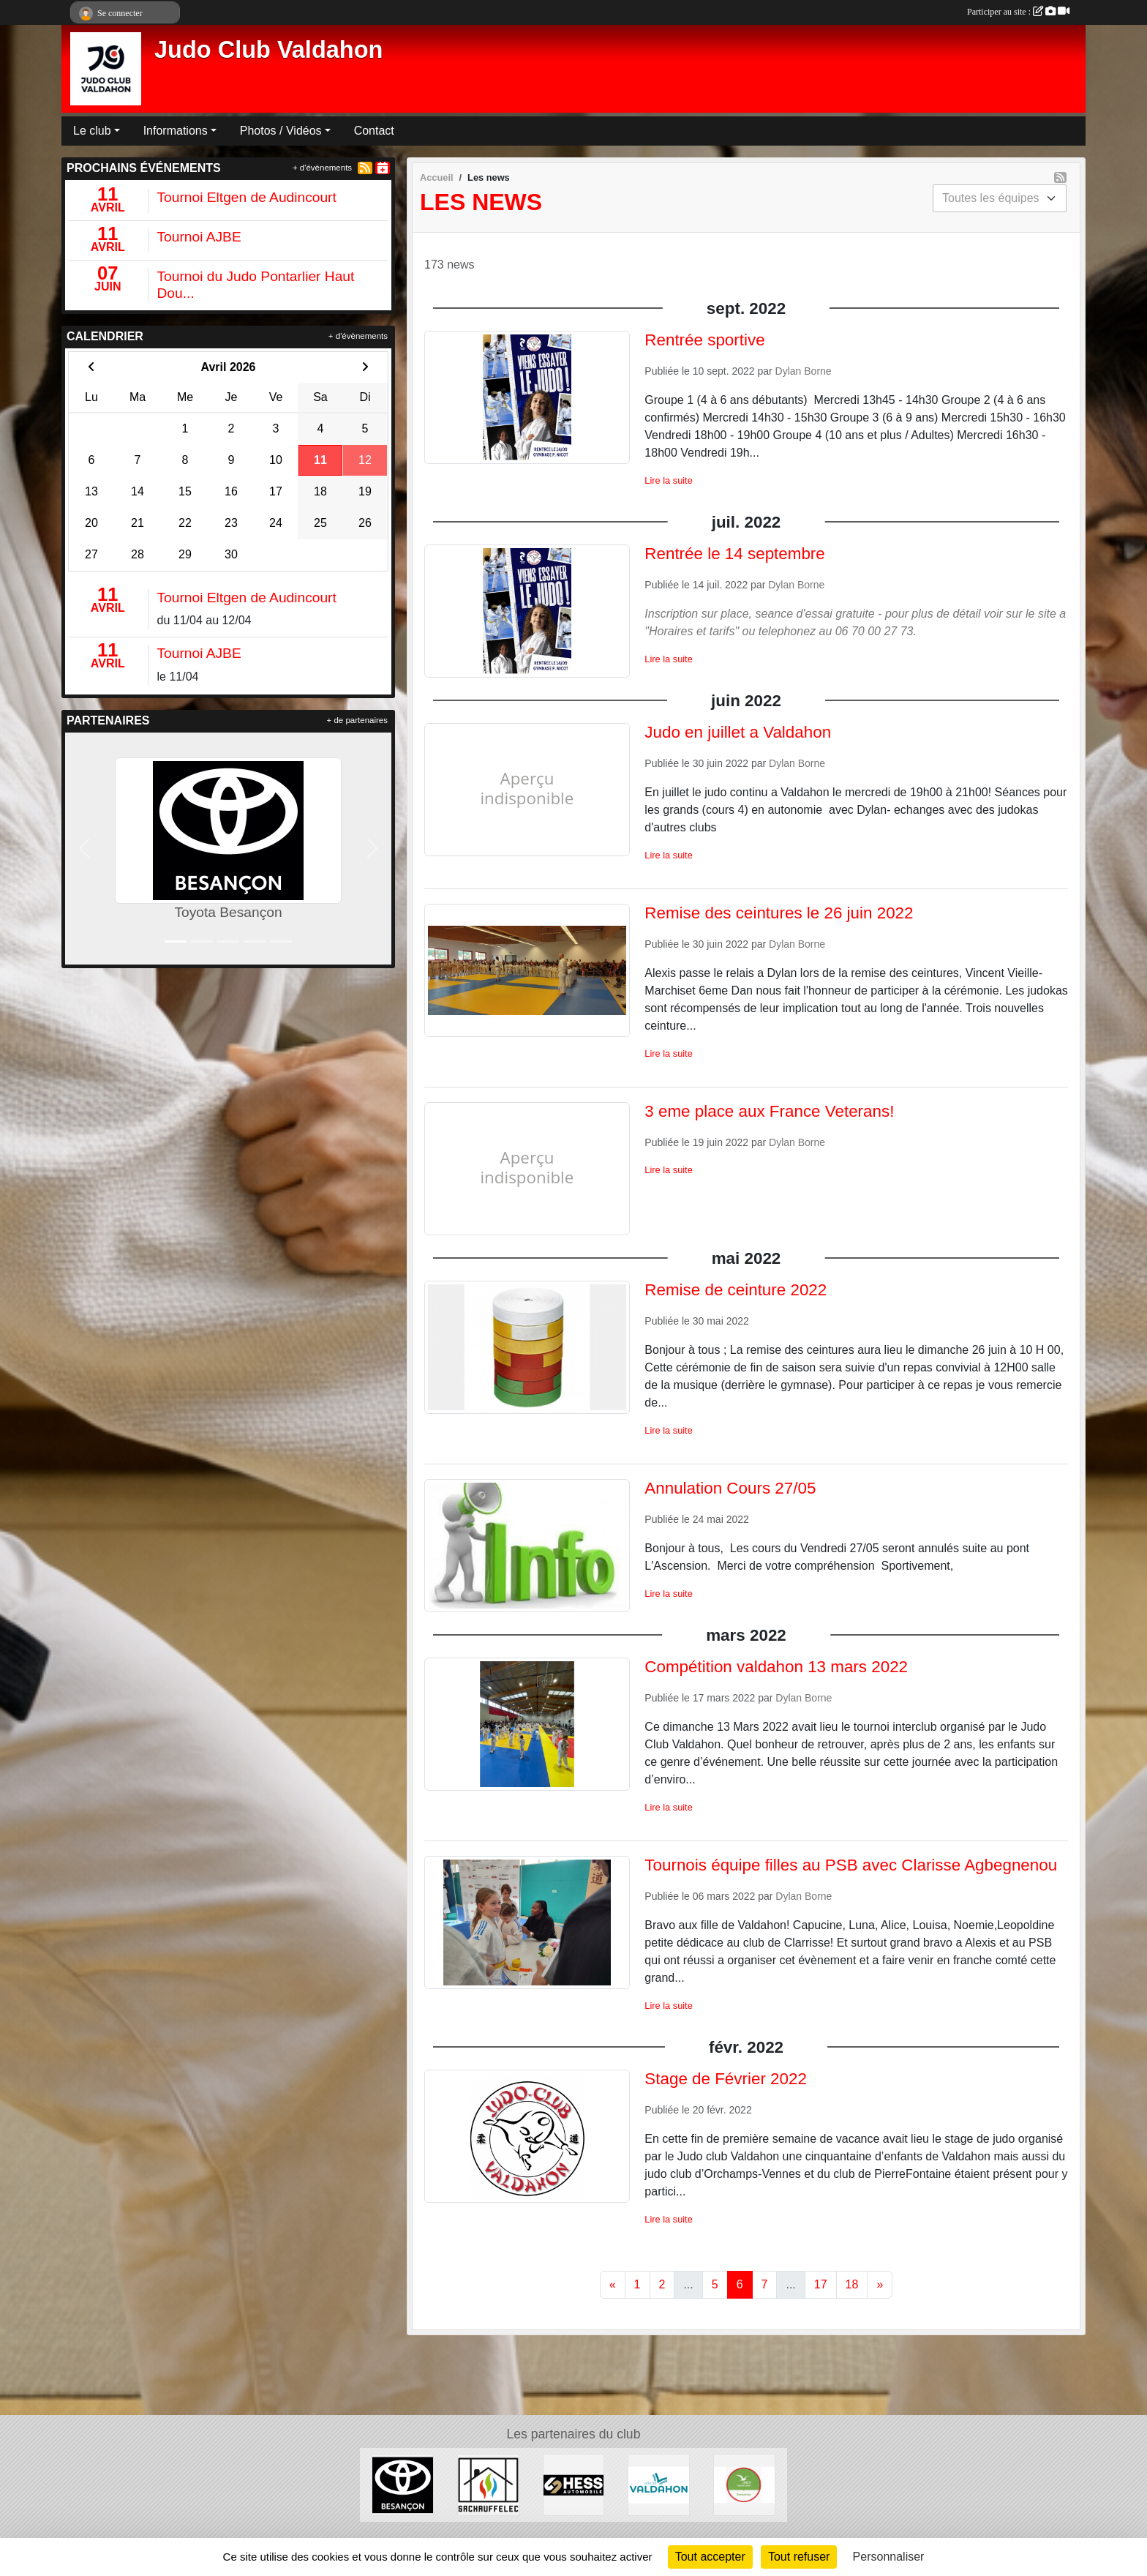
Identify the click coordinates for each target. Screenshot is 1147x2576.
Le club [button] (92, 130)
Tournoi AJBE (199, 236)
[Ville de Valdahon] (659, 2484)
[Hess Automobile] (574, 2484)
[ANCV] (744, 2484)
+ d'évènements (322, 167)
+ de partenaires (357, 720)
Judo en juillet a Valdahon (737, 732)
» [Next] (879, 2284)
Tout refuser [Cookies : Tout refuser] (799, 2556)
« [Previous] (612, 2284)
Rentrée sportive (704, 340)
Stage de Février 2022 (725, 2079)
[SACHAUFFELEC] (488, 2484)
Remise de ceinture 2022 (735, 1290)
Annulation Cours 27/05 (730, 1488)
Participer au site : (1018, 12)
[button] (84, 848)
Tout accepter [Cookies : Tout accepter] (710, 2556)
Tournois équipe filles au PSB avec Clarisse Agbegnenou (850, 1865)
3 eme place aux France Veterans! (769, 1111)
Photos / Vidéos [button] (281, 130)
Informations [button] (175, 130)
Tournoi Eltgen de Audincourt (246, 197)
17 (820, 2284)
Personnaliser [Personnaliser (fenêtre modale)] (889, 2556)
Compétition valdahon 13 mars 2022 (776, 1667)
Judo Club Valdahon (268, 50)
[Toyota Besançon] (403, 2484)
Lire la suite (668, 480)
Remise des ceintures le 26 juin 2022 (778, 913)
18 (852, 2284)
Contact (374, 130)
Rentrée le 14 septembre (734, 553)
